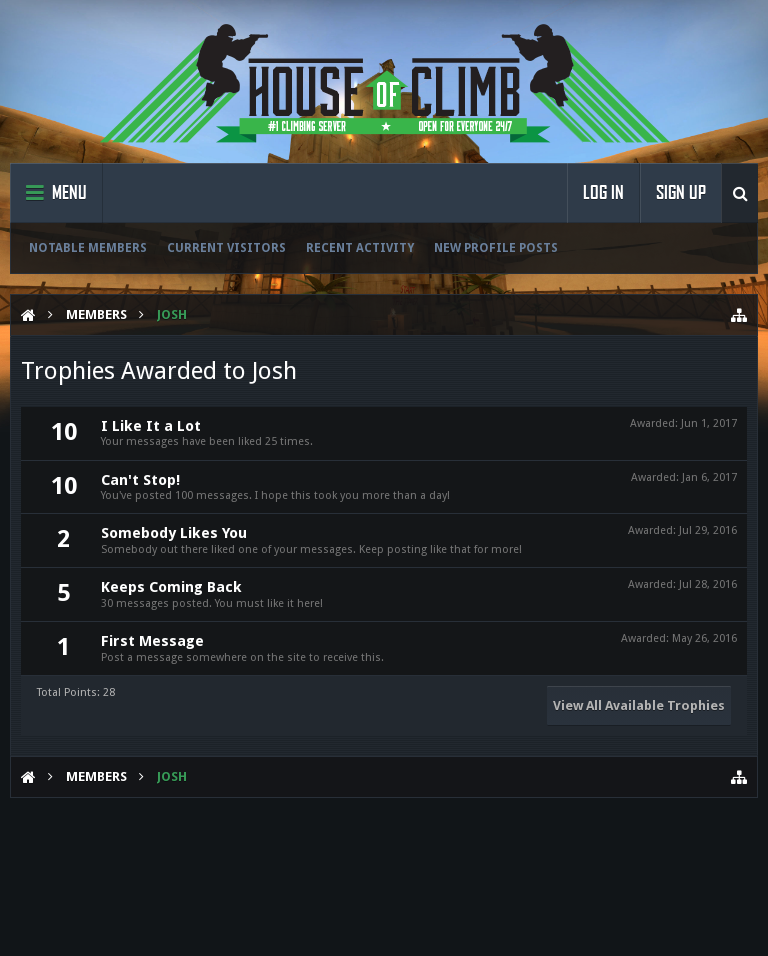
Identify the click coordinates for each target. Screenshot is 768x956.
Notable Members (88, 248)
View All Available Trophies (639, 705)
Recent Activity (360, 248)
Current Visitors (226, 248)
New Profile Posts (496, 248)
